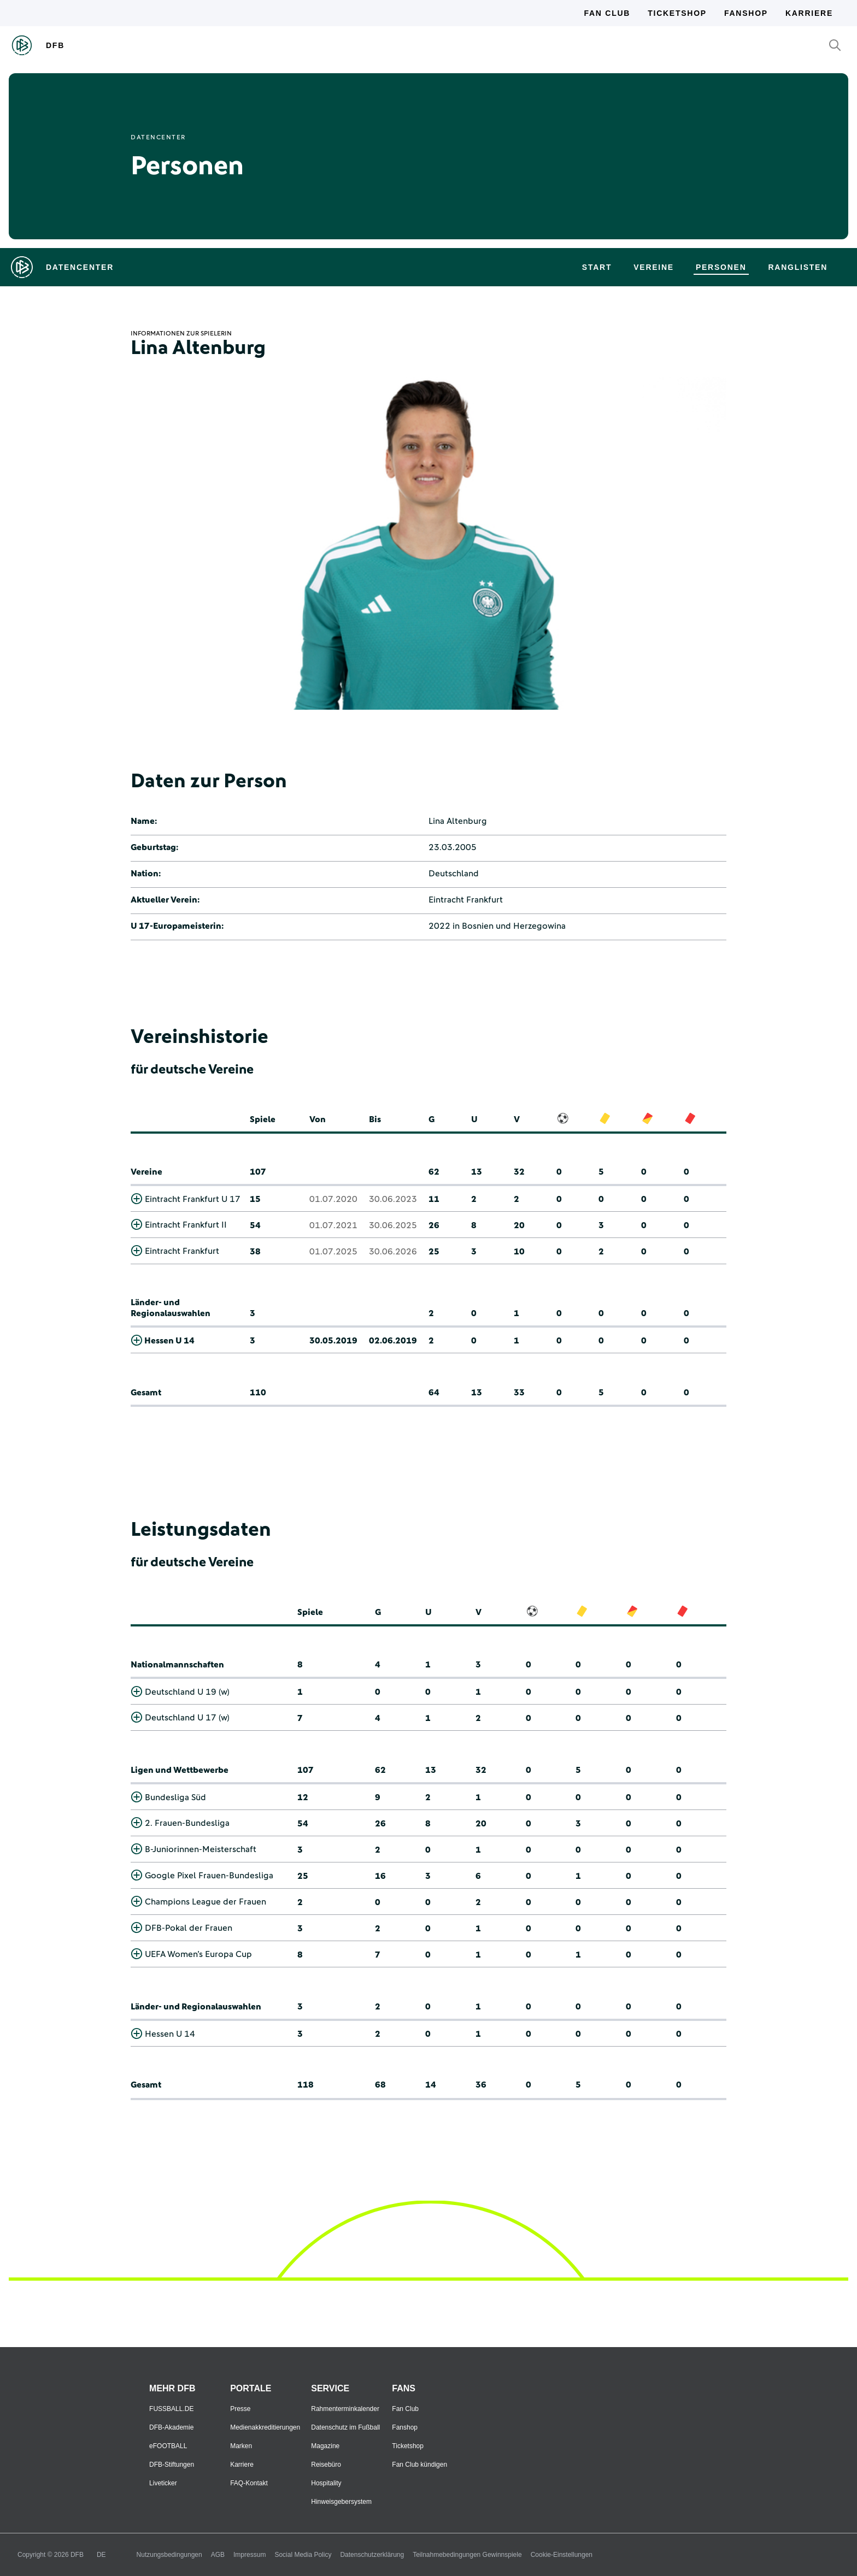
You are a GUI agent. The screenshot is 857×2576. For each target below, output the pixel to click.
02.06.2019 (393, 1340)
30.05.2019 (333, 1340)
